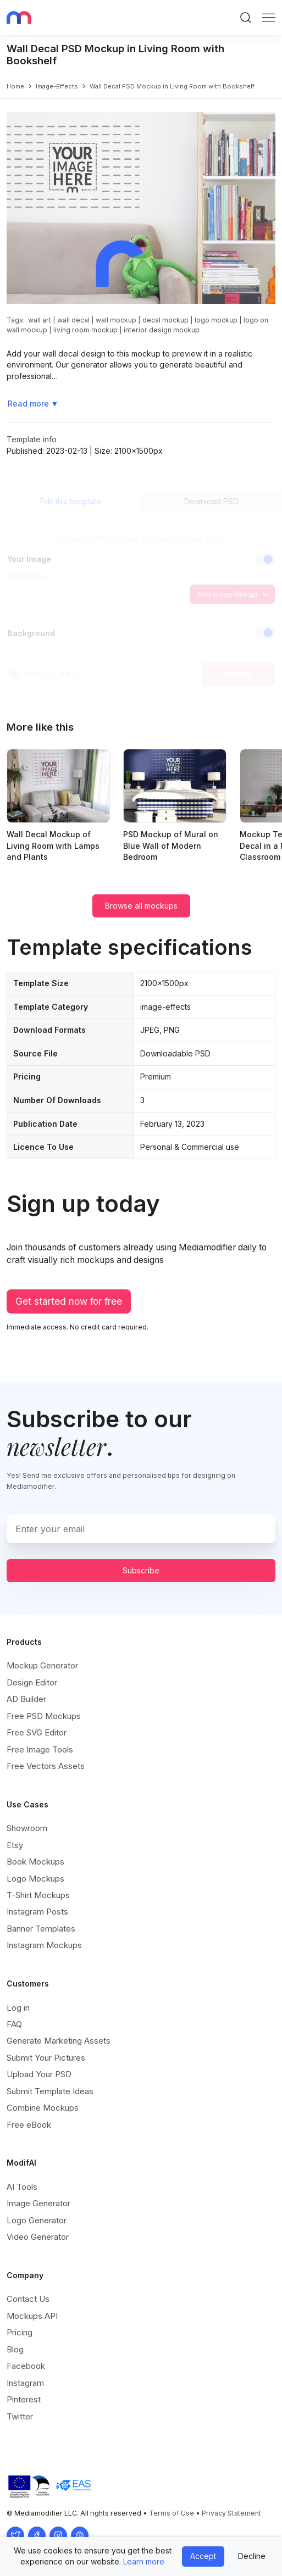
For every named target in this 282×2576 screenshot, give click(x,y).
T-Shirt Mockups (38, 1895)
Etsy (15, 1845)
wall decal (73, 320)
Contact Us (28, 2299)
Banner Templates (41, 1928)
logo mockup (216, 320)
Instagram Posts (37, 1911)
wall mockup (116, 320)
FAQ (14, 2024)
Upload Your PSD (39, 2074)
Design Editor (32, 1682)
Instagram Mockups (44, 1945)
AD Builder (26, 1699)
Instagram (25, 2383)
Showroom (27, 1828)
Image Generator (38, 2203)
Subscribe (141, 1570)
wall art (39, 320)
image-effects (57, 86)
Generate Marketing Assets (58, 2040)
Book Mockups (35, 1861)
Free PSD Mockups (44, 1716)
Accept (203, 2556)
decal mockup (165, 320)
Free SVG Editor (37, 1732)
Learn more (143, 2561)
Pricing (19, 2332)
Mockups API (32, 2316)
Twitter (20, 2416)
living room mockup (85, 330)
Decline (252, 2556)
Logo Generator (37, 2220)
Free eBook (29, 2124)
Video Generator (38, 2237)
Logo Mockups (35, 1878)
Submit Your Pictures (46, 2057)
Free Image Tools (40, 1749)
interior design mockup (162, 330)
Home (15, 86)
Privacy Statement (231, 2513)
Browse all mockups (141, 905)
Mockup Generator (42, 1665)
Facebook (26, 2366)
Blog (15, 2349)
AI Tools (22, 2187)
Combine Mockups (43, 2107)
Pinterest (24, 2399)
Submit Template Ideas (50, 2091)
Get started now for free (68, 1301)
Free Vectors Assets (46, 1766)
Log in (18, 2007)
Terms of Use (171, 2513)
